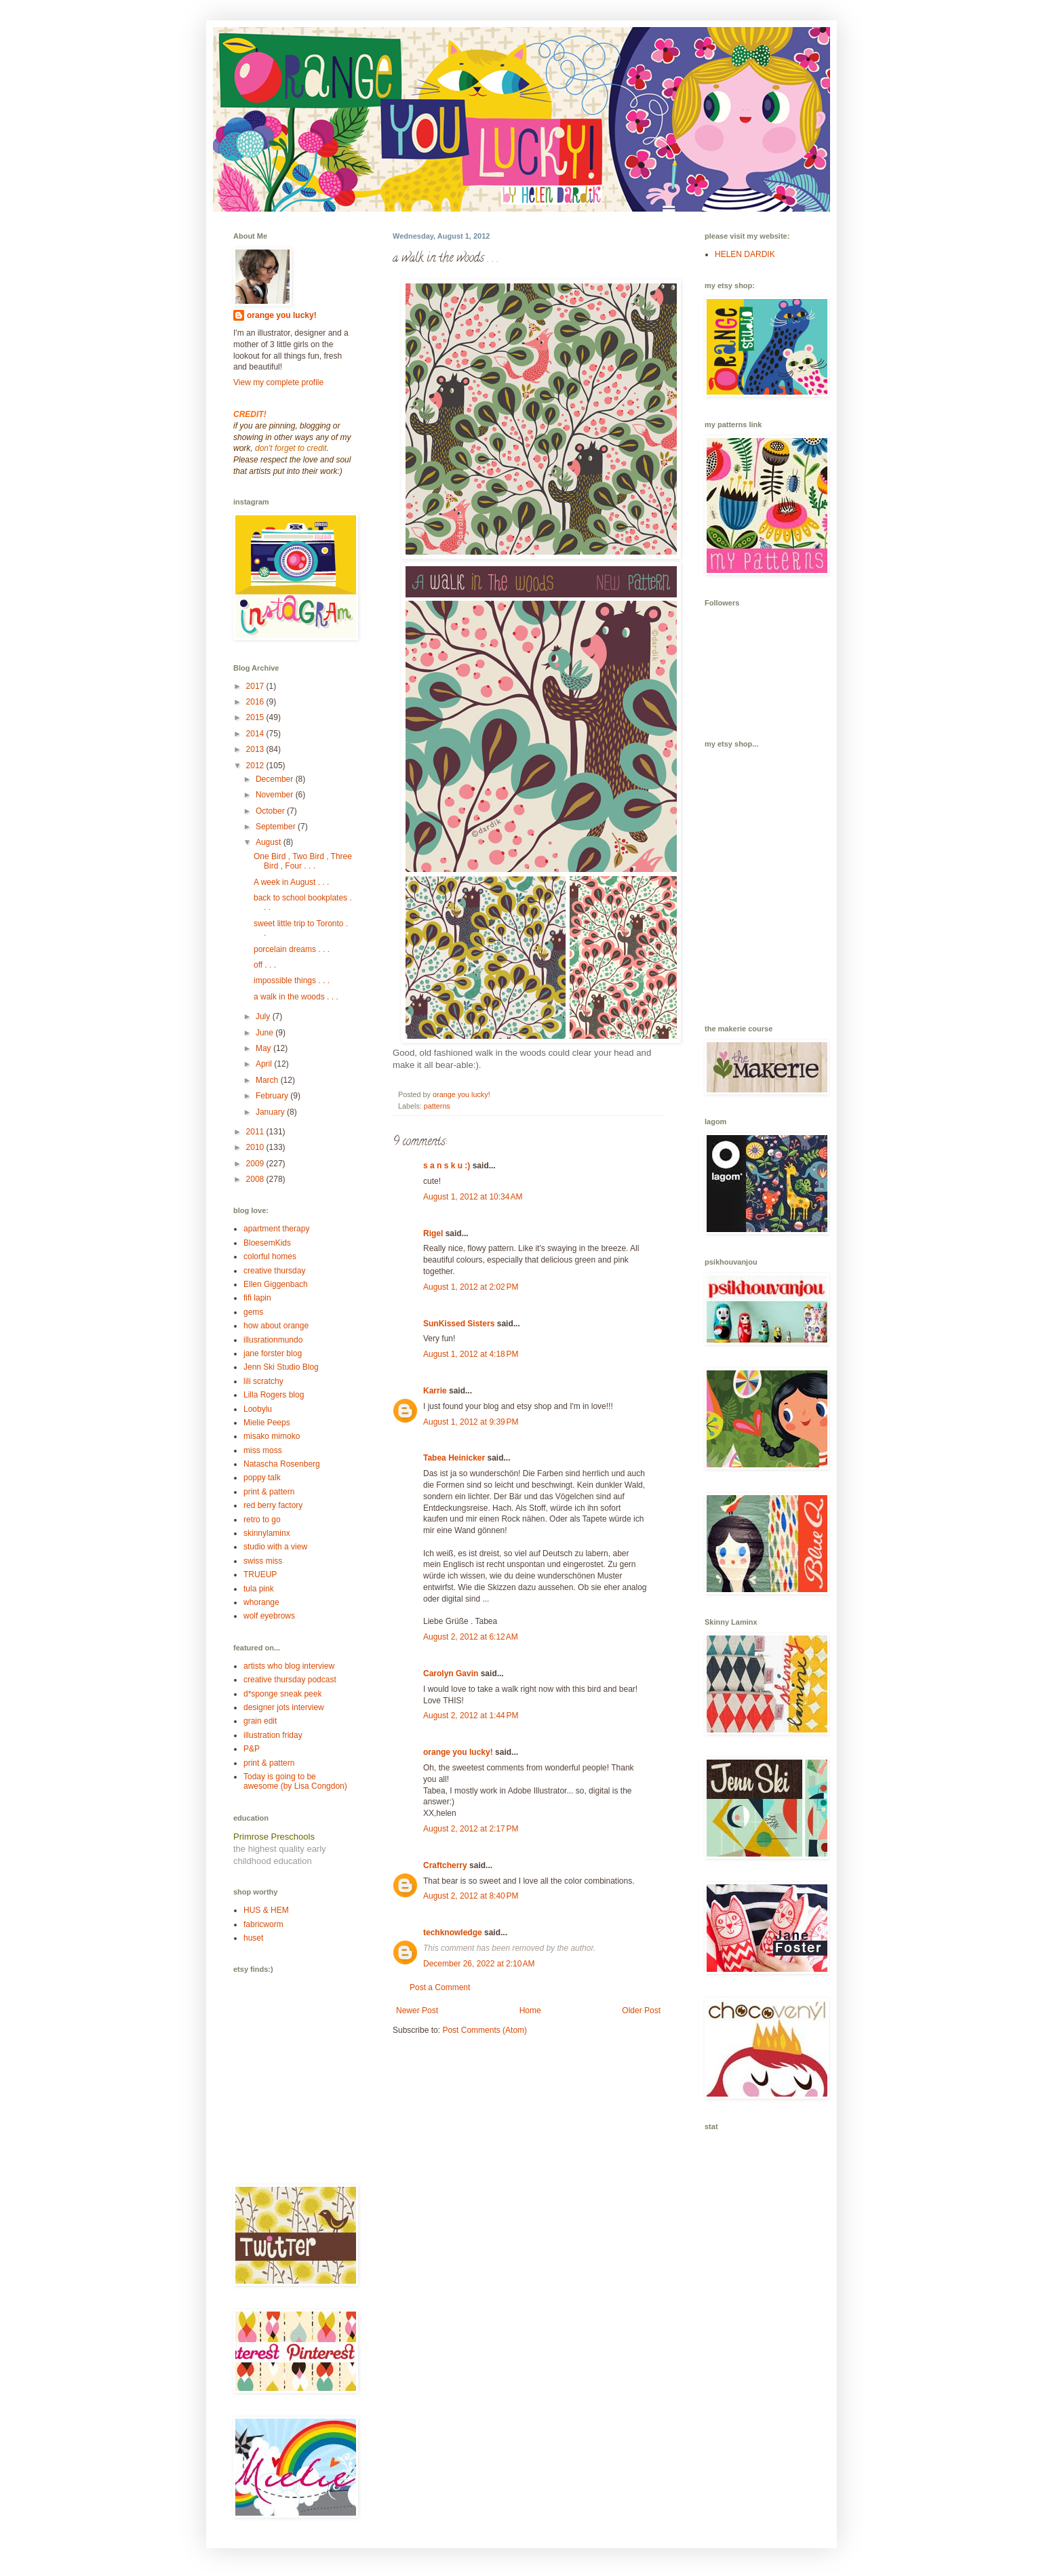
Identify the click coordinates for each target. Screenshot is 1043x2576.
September (277, 826)
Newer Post (417, 2010)
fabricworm (263, 1924)
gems (253, 1312)
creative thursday (274, 1270)
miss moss (262, 1450)
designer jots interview (283, 1707)
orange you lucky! (458, 1752)
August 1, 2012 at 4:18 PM (470, 1354)
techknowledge (452, 1932)
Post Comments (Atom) (484, 2030)
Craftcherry (445, 1865)
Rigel (433, 1233)
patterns (437, 1106)
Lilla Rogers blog (273, 1395)
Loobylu (257, 1409)
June (265, 1032)
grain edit (260, 1721)
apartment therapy (276, 1228)
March (268, 1080)
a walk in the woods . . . (296, 997)
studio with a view (275, 1546)
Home (530, 2010)
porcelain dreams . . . (292, 949)
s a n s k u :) (446, 1165)
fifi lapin (257, 1298)
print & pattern (268, 1492)
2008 (256, 1179)
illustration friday (272, 1735)
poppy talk (262, 1477)
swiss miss (262, 1561)
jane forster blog (272, 1353)
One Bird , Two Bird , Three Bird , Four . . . (303, 861)
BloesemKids (267, 1243)
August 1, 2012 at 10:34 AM (472, 1197)
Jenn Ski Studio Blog (281, 1367)
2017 (256, 686)
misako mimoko (271, 1436)
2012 (256, 765)
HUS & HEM (266, 1910)
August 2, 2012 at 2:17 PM (470, 1829)
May (264, 1048)
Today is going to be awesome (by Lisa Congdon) (295, 1781)
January (271, 1112)
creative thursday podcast (289, 1679)
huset (253, 1938)
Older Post (641, 2010)
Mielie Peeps (266, 1422)
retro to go (262, 1519)
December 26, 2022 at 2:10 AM (478, 1963)
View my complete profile (278, 382)
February (273, 1096)
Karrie (435, 1390)
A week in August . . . (291, 882)
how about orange (276, 1325)
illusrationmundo (272, 1340)
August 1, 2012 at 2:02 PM (470, 1287)
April (265, 1064)
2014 (256, 733)
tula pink (258, 1588)
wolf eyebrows (269, 1616)
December (276, 779)
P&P (251, 1748)
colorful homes (269, 1256)
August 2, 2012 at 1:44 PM (470, 1715)
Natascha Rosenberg (281, 1464)
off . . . (265, 965)
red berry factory (272, 1505)
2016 (256, 702)
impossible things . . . (292, 980)
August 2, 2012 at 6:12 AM (470, 1637)
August (269, 842)
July (264, 1016)
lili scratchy (263, 1381)
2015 (256, 717)
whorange (261, 1602)
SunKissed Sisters (458, 1323)
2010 (256, 1147)
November (276, 794)
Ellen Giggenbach (275, 1284)
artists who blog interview (288, 1666)
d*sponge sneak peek (282, 1694)
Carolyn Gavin (450, 1673)
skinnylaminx (266, 1533)
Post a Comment (440, 1987)
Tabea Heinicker (454, 1458)
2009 (256, 1163)
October (271, 811)
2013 (256, 749)
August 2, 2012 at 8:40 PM (470, 1896)
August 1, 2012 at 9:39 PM (470, 1422)
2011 (256, 1131)
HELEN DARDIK (745, 254)
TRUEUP (260, 1574)
